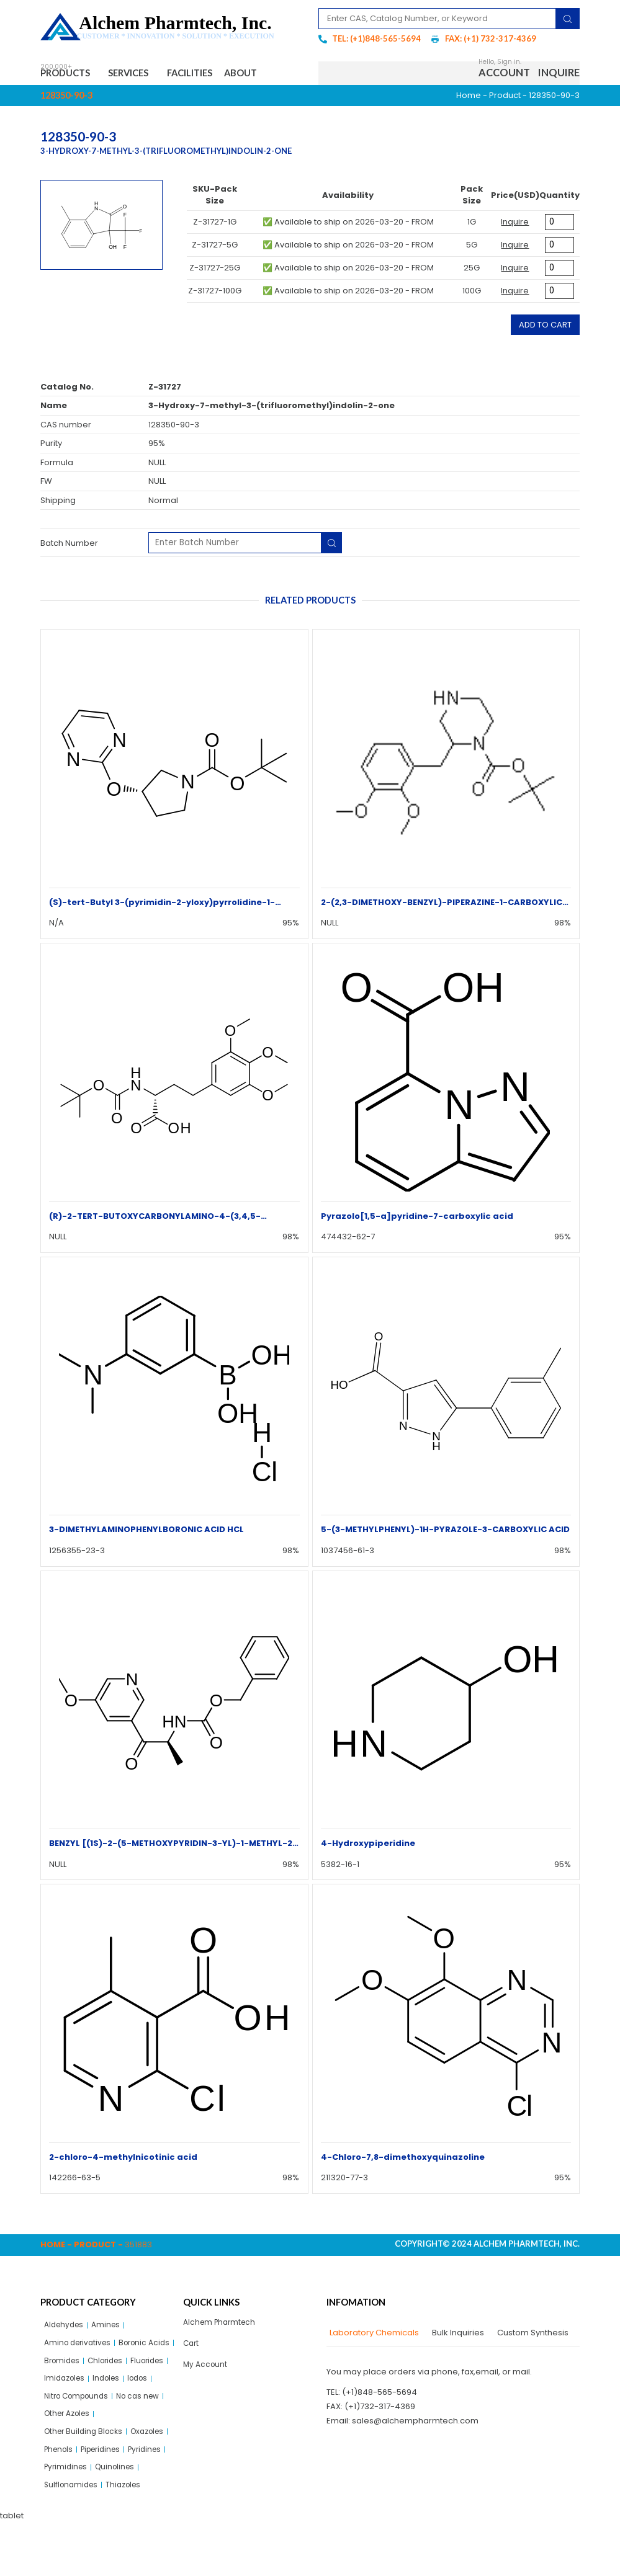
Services (144, 74)
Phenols (106, 2481)
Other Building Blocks (86, 2461)
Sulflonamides (73, 2538)
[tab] (372, 2335)
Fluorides (109, 2385)
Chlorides (63, 2385)
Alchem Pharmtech (222, 2326)
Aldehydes (66, 2328)
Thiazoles (129, 2538)
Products (71, 74)
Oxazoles (63, 2481)
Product (505, 98)
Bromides (126, 2366)
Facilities (212, 74)
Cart (191, 2347)
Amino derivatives (80, 2347)
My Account (206, 2370)
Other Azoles (70, 2442)
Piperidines (66, 2499)
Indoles (112, 2404)
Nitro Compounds (79, 2423)
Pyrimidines (67, 2519)
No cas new (147, 2423)
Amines (111, 2328)
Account (504, 74)
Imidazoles (66, 2404)
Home (468, 98)
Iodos (146, 2404)
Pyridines (115, 2499)
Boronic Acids (71, 2366)
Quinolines (120, 2519)
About (273, 74)
